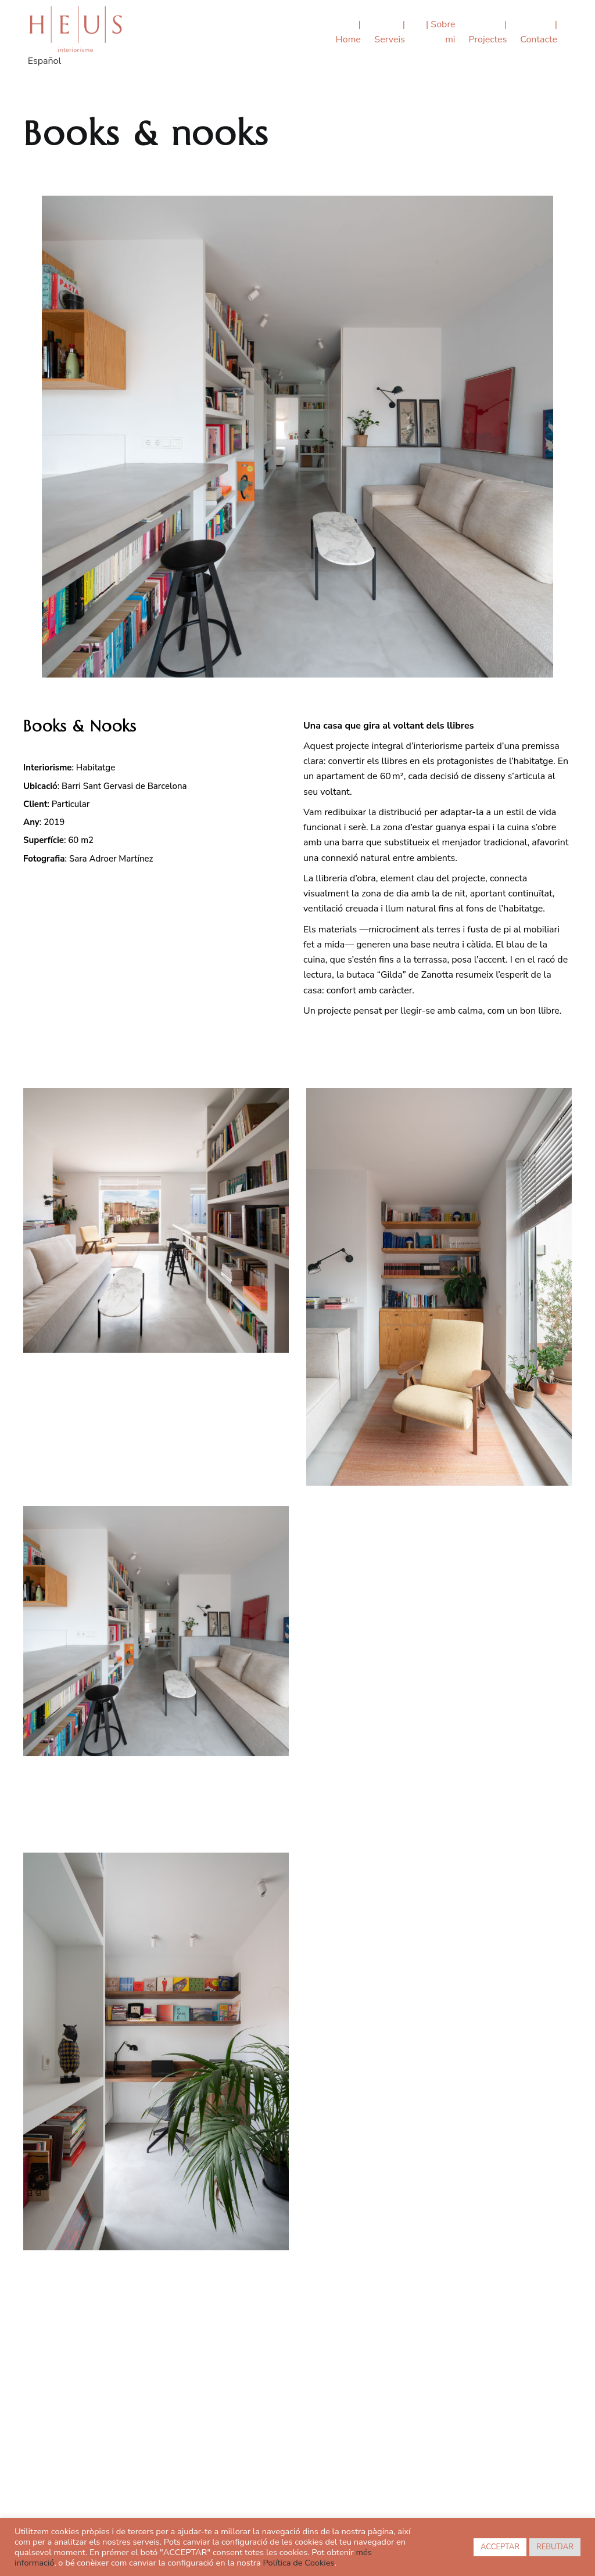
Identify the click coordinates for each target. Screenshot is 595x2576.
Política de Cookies (299, 2562)
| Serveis (389, 32)
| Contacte (538, 32)
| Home (348, 32)
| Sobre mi (441, 32)
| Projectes (487, 32)
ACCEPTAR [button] (500, 2547)
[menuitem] (44, 62)
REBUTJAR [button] (555, 2547)
